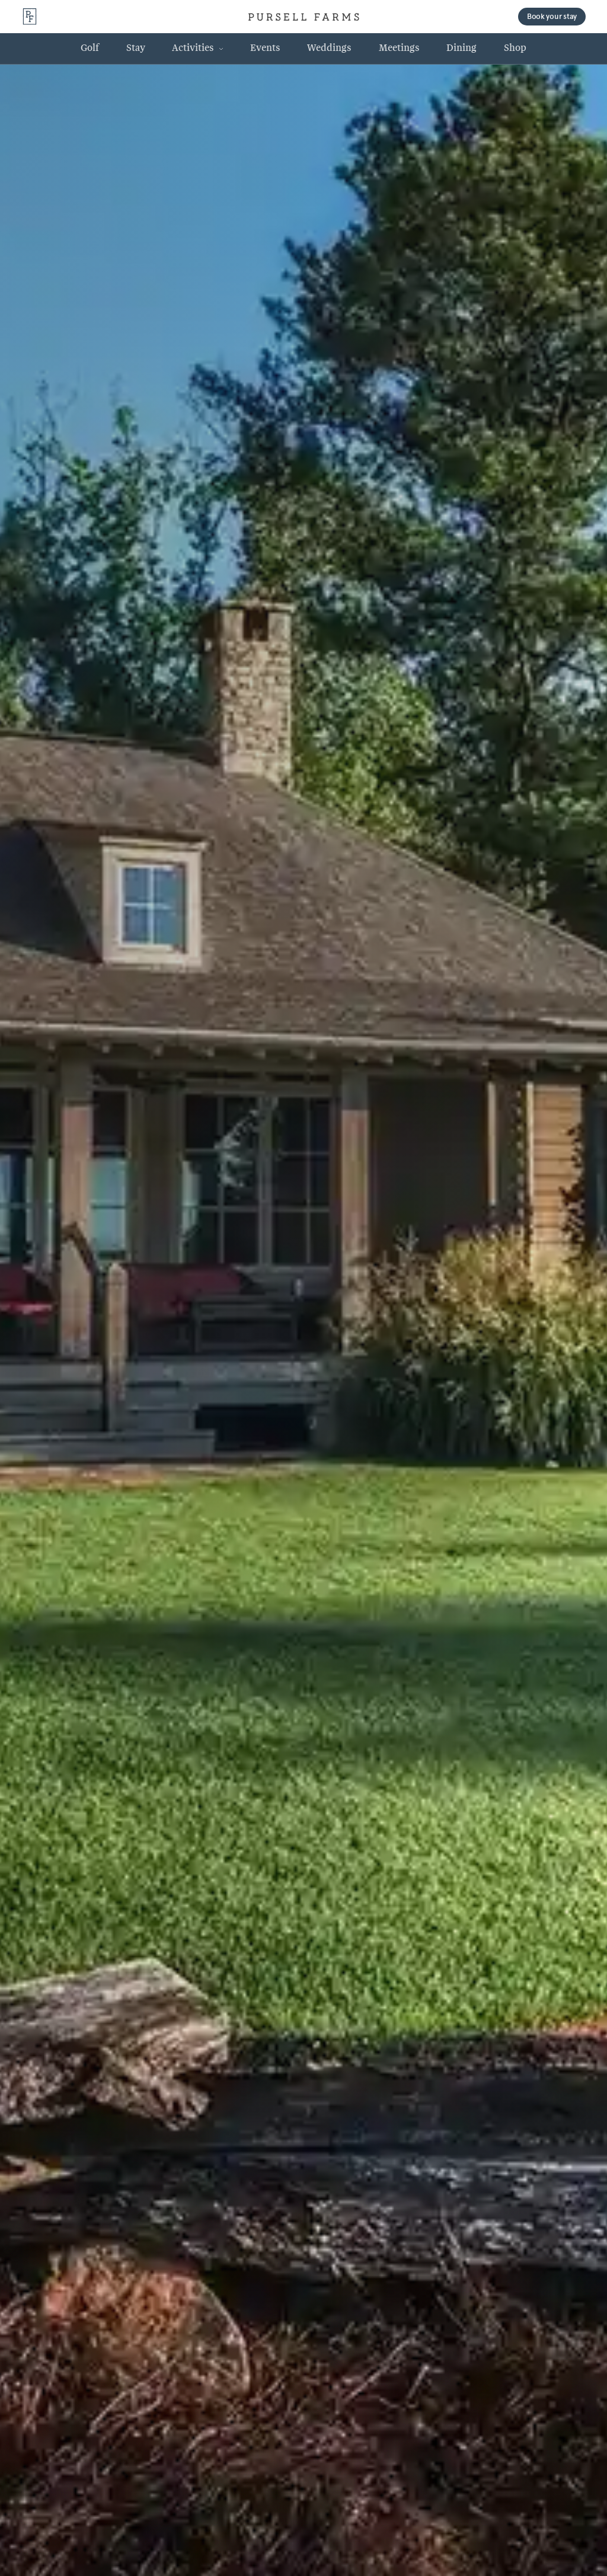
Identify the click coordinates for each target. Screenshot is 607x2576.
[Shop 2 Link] (514, 48)
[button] (197, 48)
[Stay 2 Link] (135, 48)
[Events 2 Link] (265, 48)
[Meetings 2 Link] (399, 48)
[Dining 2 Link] (461, 48)
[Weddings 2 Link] (329, 48)
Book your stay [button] (552, 16)
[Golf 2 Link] (90, 48)
